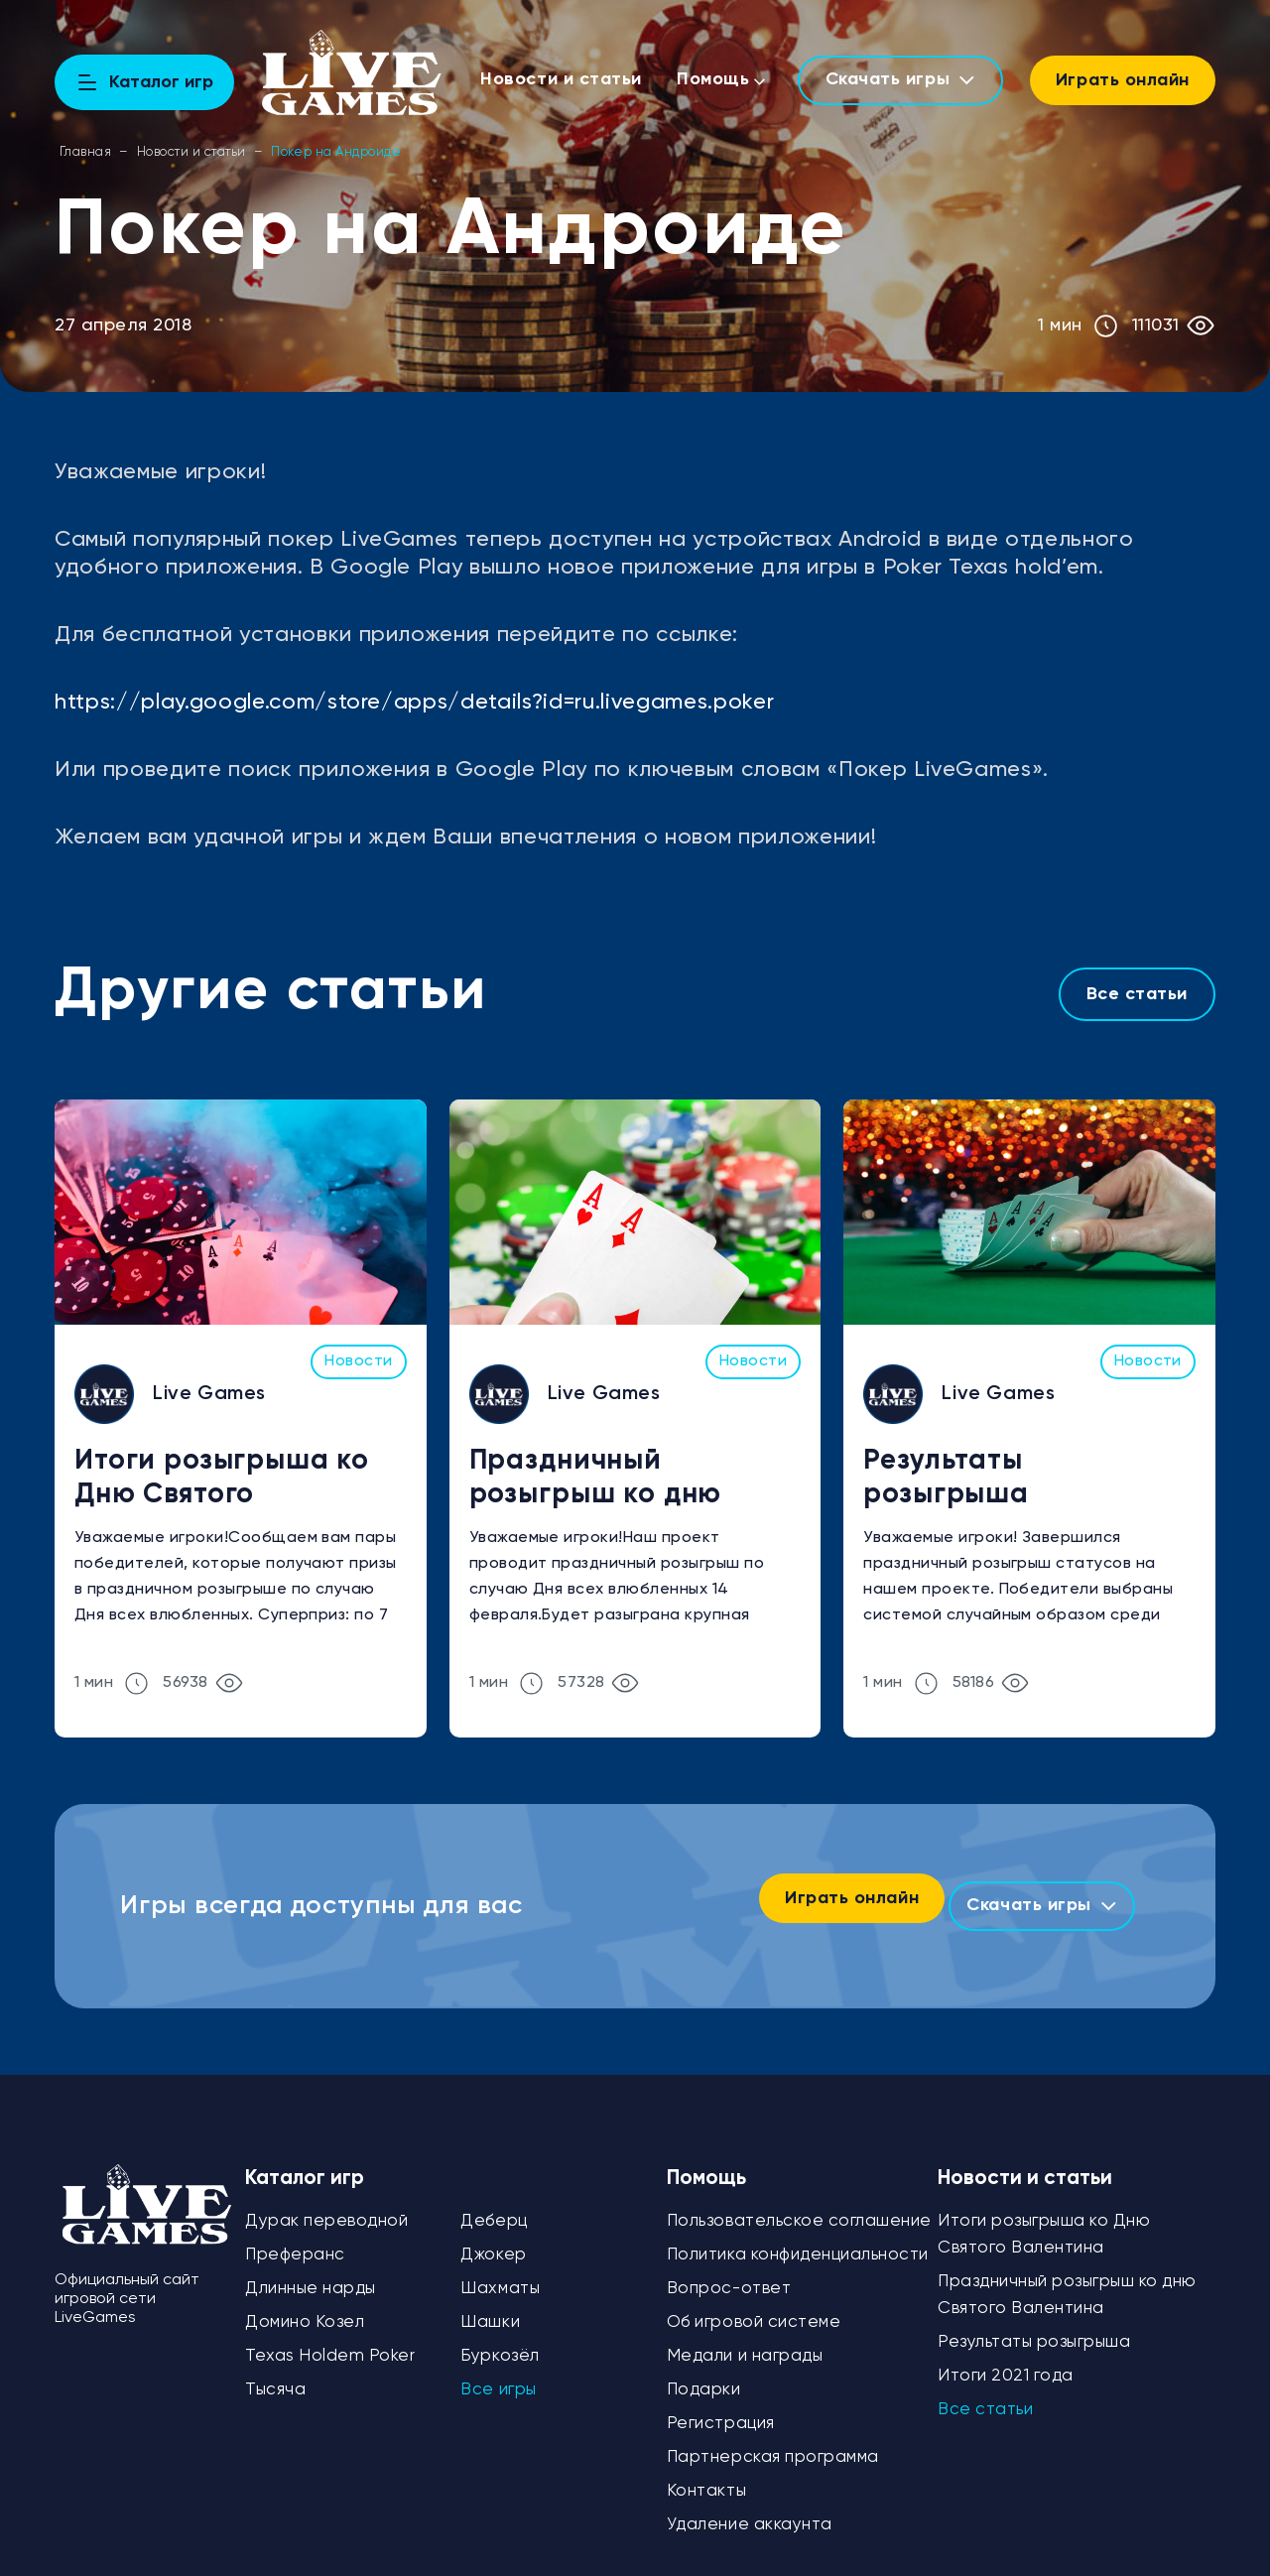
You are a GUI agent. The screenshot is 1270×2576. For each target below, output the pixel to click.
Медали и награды (745, 2340)
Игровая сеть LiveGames (1131, 2567)
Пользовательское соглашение (799, 2205)
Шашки (490, 2306)
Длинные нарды (310, 2272)
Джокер (493, 2239)
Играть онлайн (1123, 80)
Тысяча (275, 2374)
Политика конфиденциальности (798, 2239)
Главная (85, 152)
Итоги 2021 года (1006, 2360)
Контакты (706, 2475)
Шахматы (500, 2272)
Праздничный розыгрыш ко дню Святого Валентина (605, 1481)
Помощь (718, 79)
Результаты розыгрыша (946, 1477)
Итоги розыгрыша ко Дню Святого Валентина (221, 1481)
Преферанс (295, 2239)
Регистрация (721, 2407)
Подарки (704, 2374)
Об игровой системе (753, 2306)
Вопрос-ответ (729, 2272)
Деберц (493, 2205)
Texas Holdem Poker (330, 2340)
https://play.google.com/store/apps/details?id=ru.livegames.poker (414, 702)
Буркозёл (499, 2340)
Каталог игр (304, 2162)
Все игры (498, 2374)
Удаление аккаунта (749, 2509)
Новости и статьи (567, 79)
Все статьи (1137, 994)
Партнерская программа (773, 2441)
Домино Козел (304, 2306)
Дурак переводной (326, 2205)
